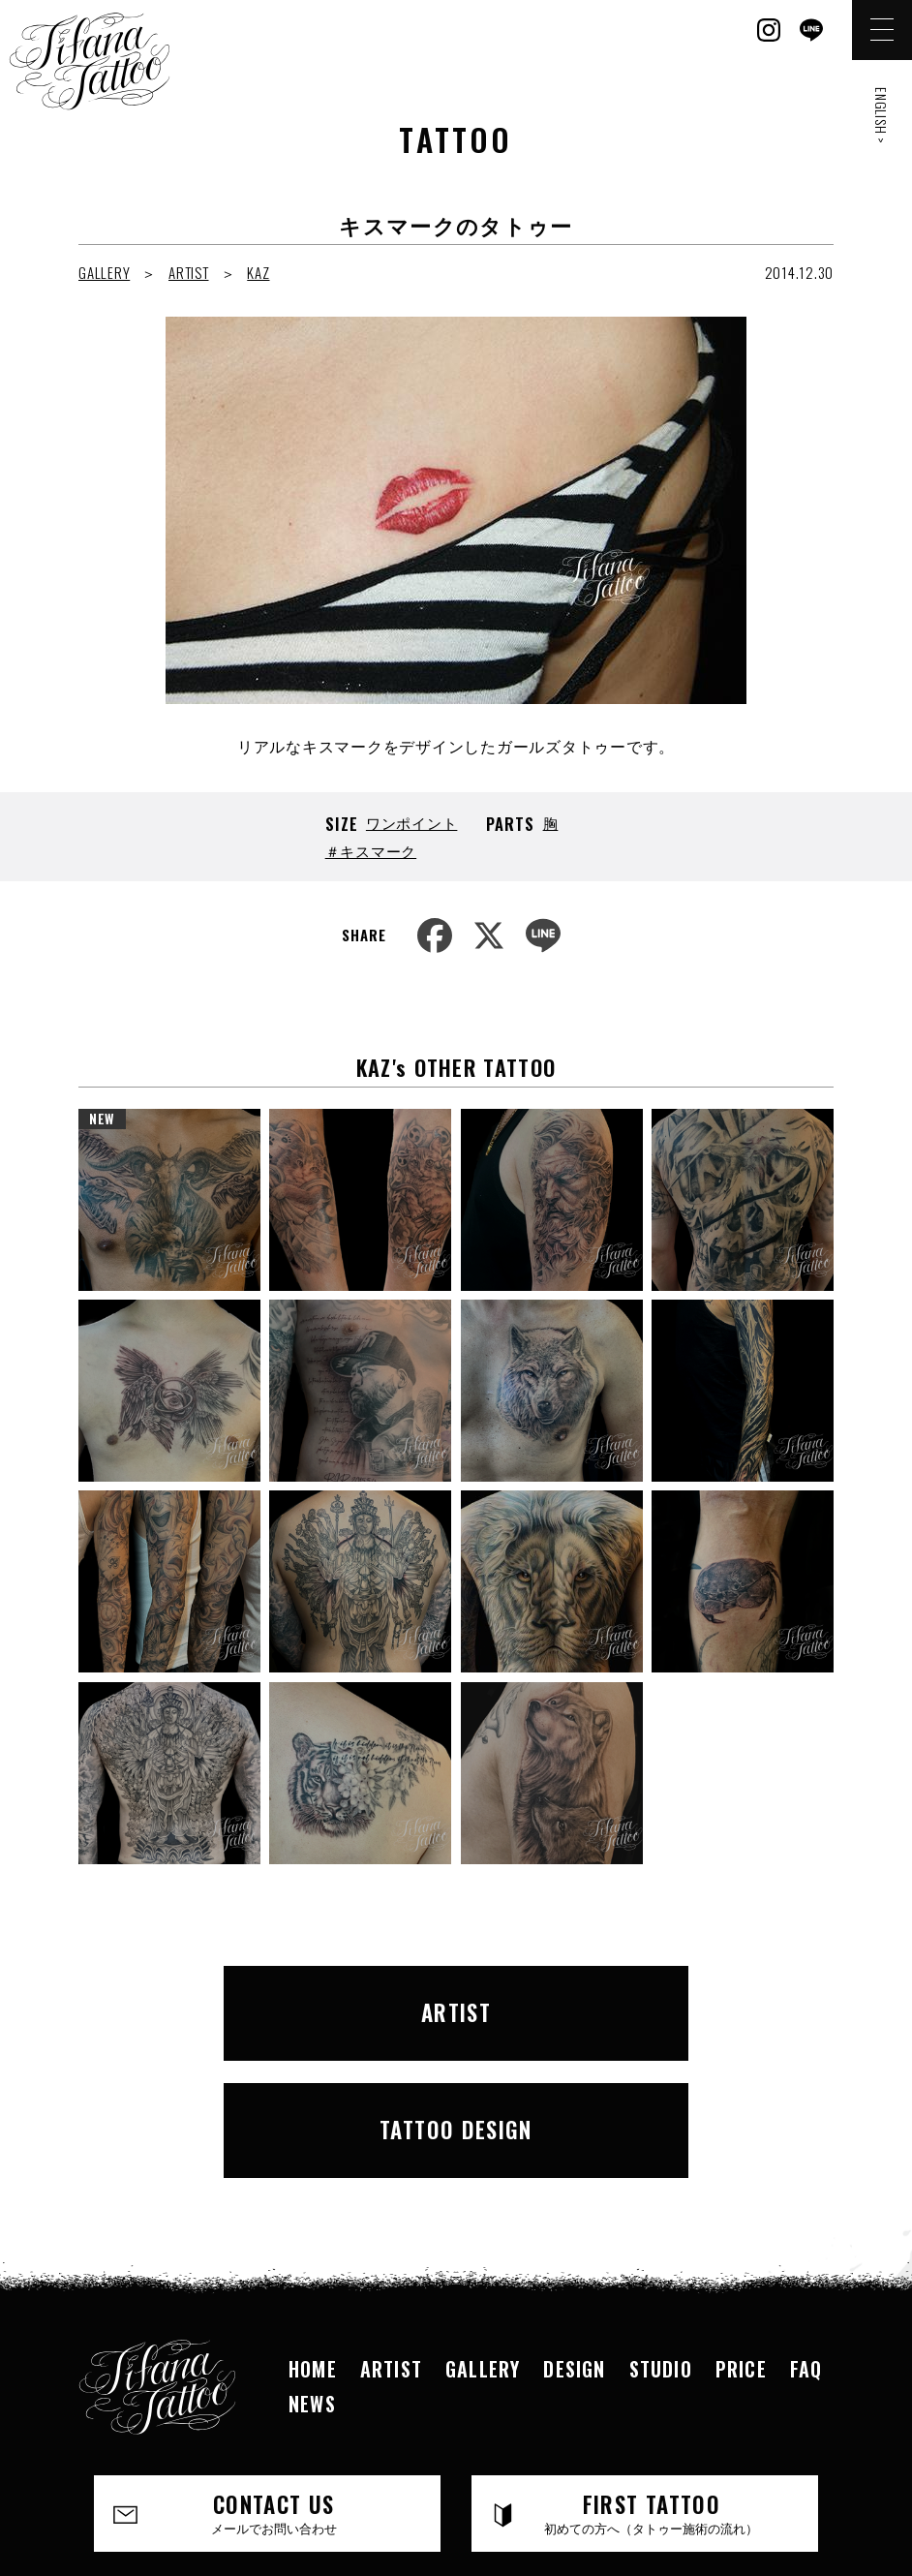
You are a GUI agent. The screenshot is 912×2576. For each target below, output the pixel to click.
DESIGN (574, 2235)
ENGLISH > (881, 115)
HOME (313, 2235)
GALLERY (104, 272)
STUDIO (660, 2235)
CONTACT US (274, 2379)
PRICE (741, 2235)
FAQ (806, 2235)
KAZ (258, 272)
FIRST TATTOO (651, 2379)
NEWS (312, 2270)
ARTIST (188, 272)
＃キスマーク (371, 850)
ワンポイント (412, 822)
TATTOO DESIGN (643, 2004)
